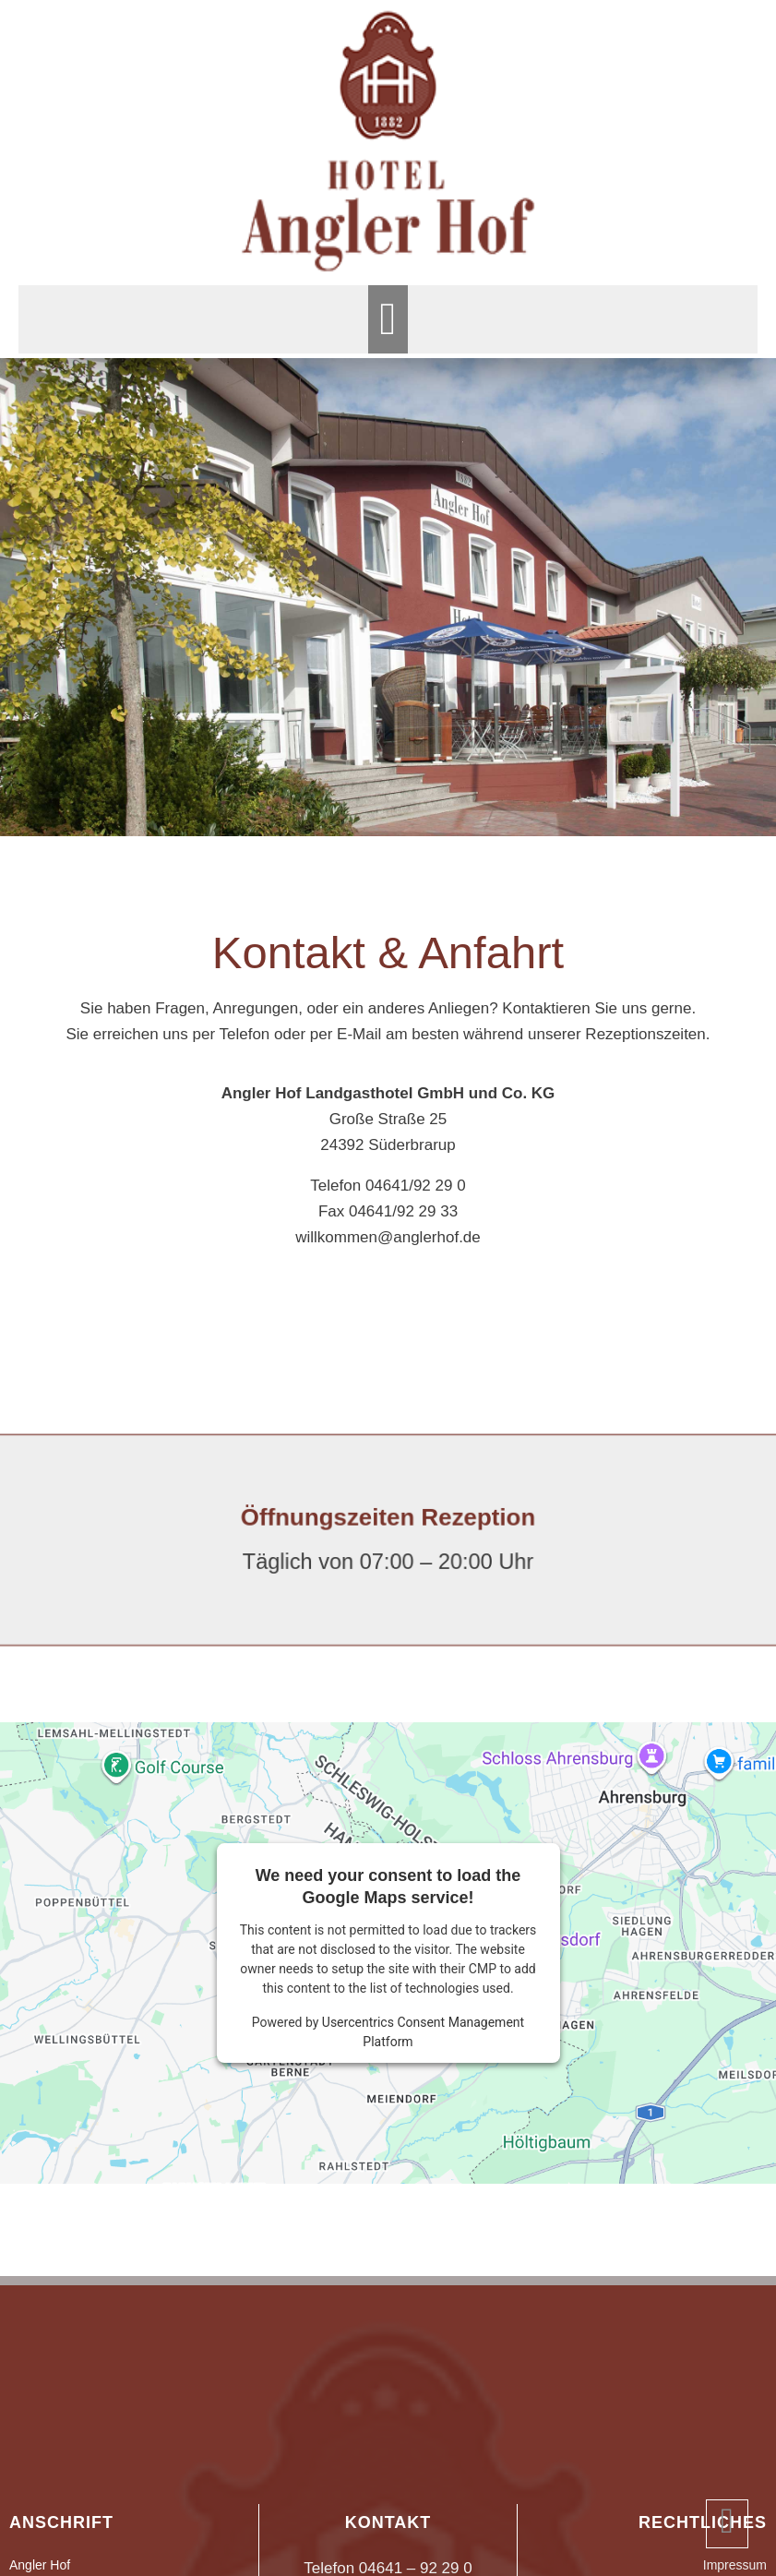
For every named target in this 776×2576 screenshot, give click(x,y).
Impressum (735, 2565)
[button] (387, 319)
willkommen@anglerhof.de (388, 1237)
